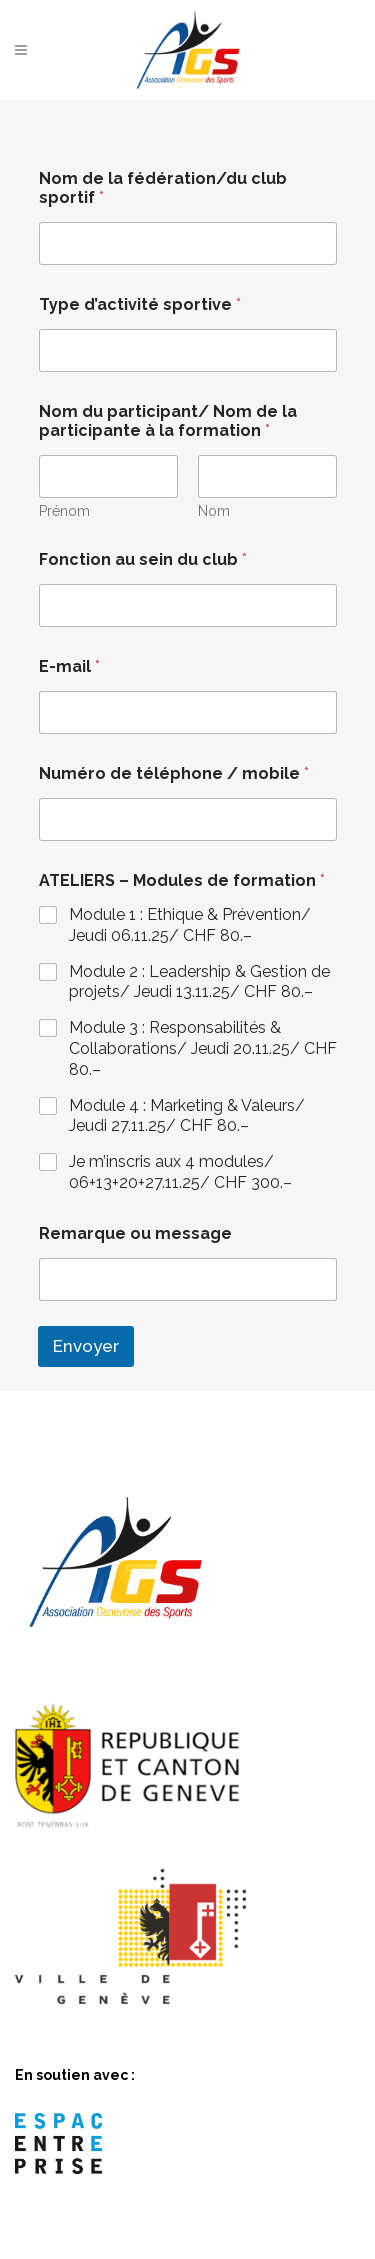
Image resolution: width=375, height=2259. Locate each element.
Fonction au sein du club (143, 559)
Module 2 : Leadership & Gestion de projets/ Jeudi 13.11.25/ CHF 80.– (199, 982)
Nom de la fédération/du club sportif (163, 188)
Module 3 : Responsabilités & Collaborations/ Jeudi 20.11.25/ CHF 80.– (203, 1048)
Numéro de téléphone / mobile (174, 773)
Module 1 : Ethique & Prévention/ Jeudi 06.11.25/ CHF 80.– (190, 925)
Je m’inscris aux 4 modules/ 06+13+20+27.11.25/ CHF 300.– (180, 1172)
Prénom (64, 511)
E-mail (69, 666)
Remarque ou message (135, 1233)
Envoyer (86, 1346)
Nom (214, 511)
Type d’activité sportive (140, 304)
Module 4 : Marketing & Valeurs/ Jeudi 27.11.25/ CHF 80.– (187, 1116)
